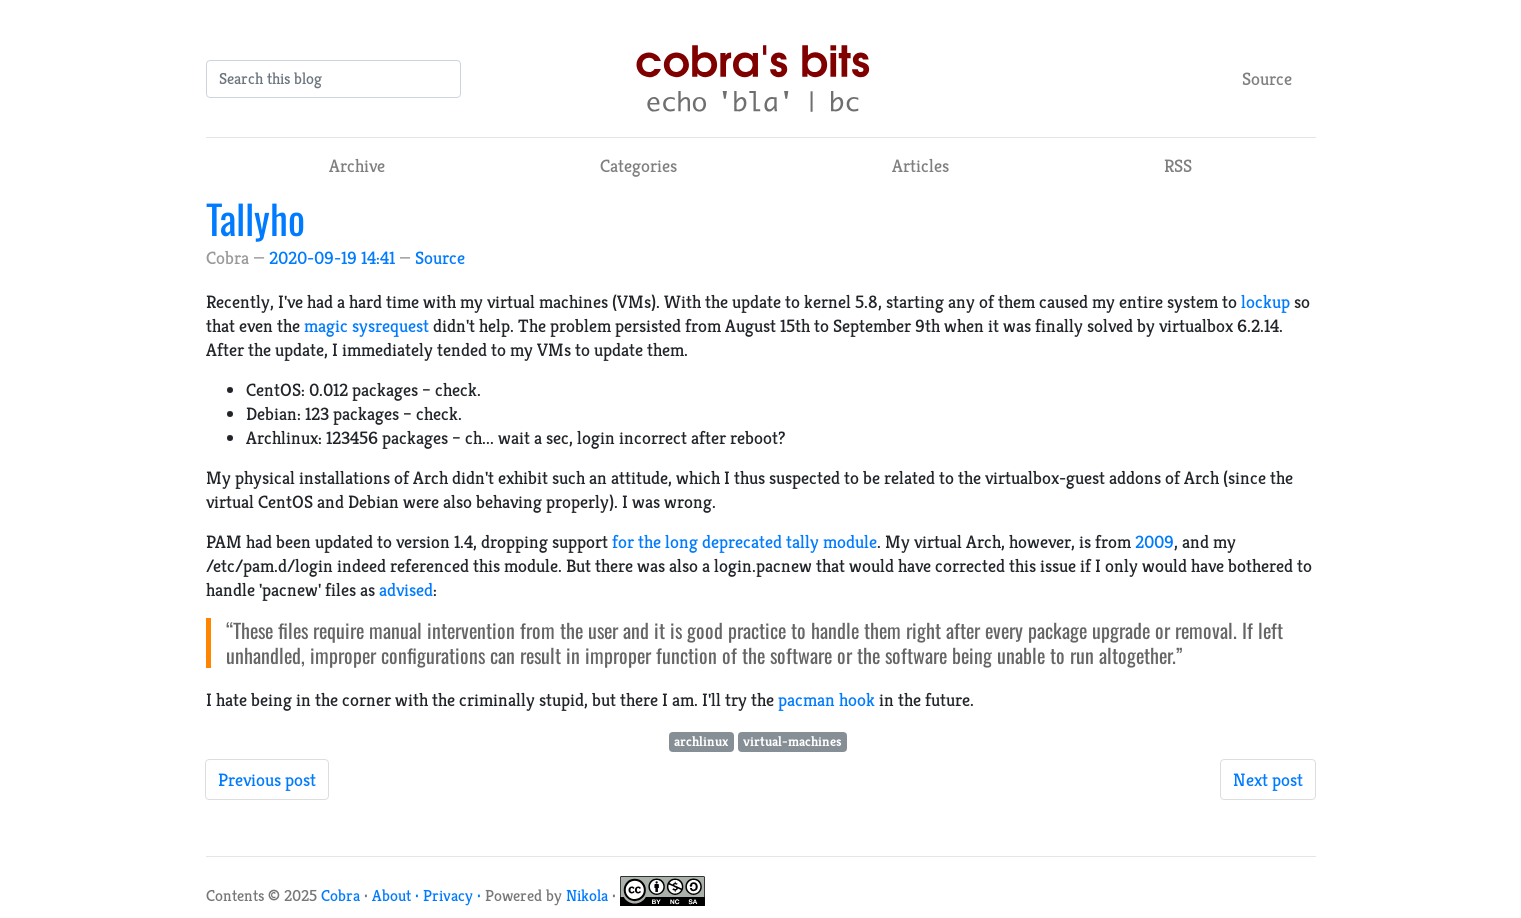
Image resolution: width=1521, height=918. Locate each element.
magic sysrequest (366, 325)
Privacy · (454, 895)
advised (406, 589)
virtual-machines (792, 741)
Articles (920, 165)
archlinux (701, 741)
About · (397, 895)
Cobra (340, 895)
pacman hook (826, 699)
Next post (1268, 779)
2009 (1154, 541)
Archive (357, 165)
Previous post (267, 779)
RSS (1178, 165)
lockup (1265, 301)
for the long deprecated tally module (744, 541)
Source (1267, 78)
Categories (638, 165)
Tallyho (255, 218)
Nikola (587, 895)
